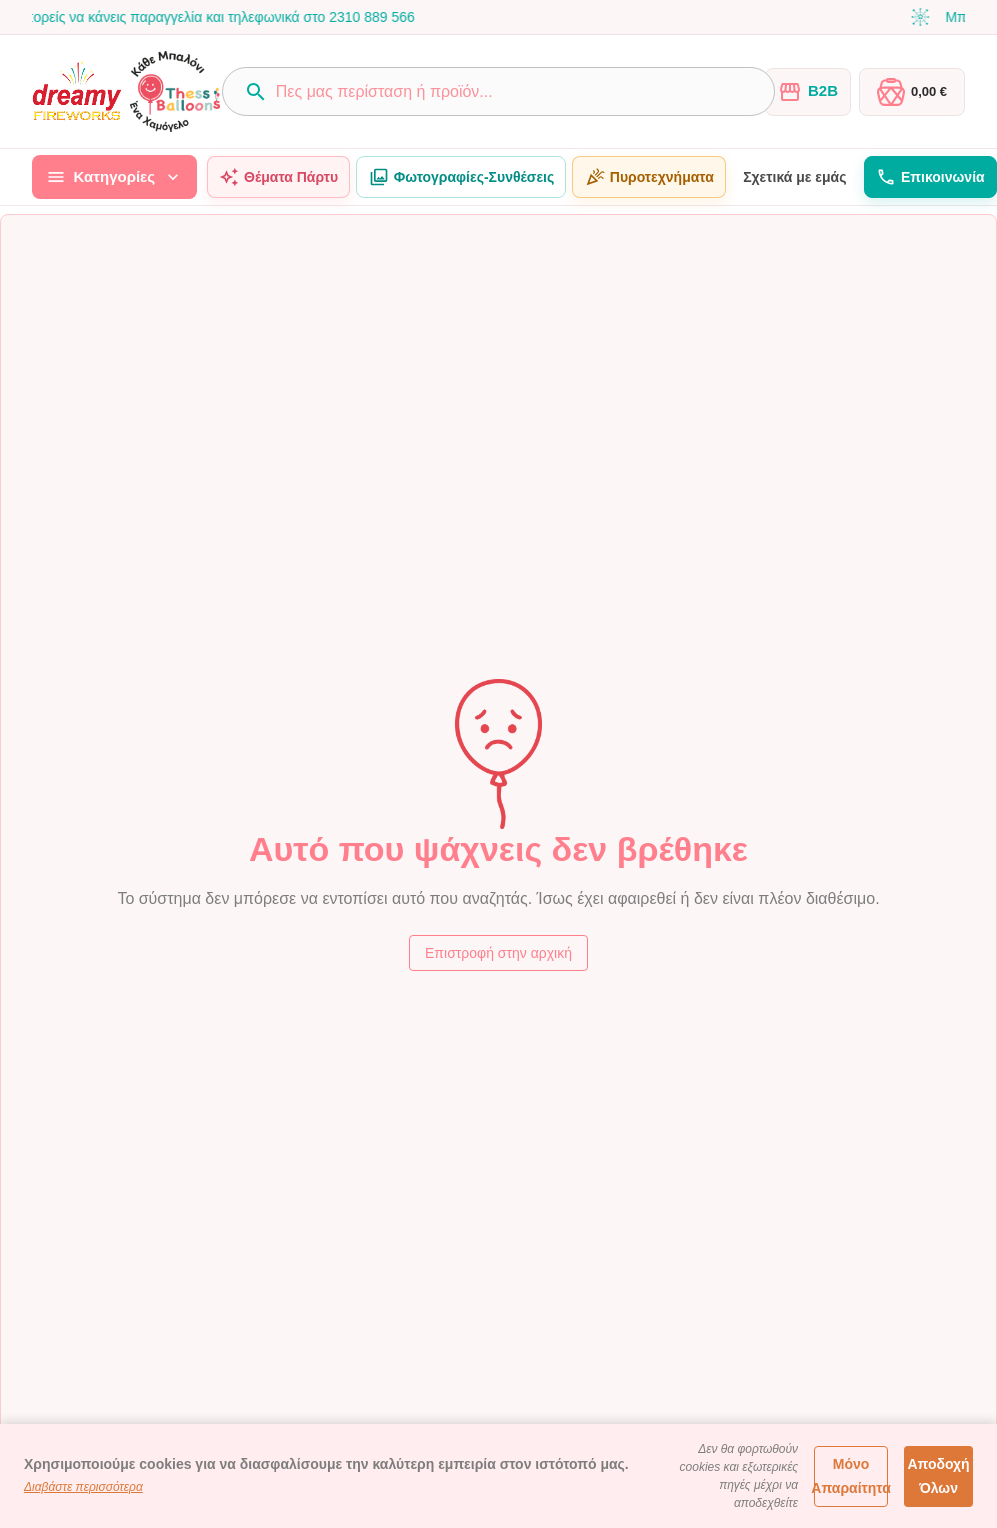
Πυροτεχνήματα (649, 177)
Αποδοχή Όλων (938, 1476)
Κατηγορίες (114, 177)
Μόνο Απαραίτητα (851, 1476)
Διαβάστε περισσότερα (83, 1487)
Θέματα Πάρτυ (279, 177)
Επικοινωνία (930, 177)
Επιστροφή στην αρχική (498, 953)
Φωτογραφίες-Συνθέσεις (461, 177)
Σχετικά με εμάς (795, 177)
